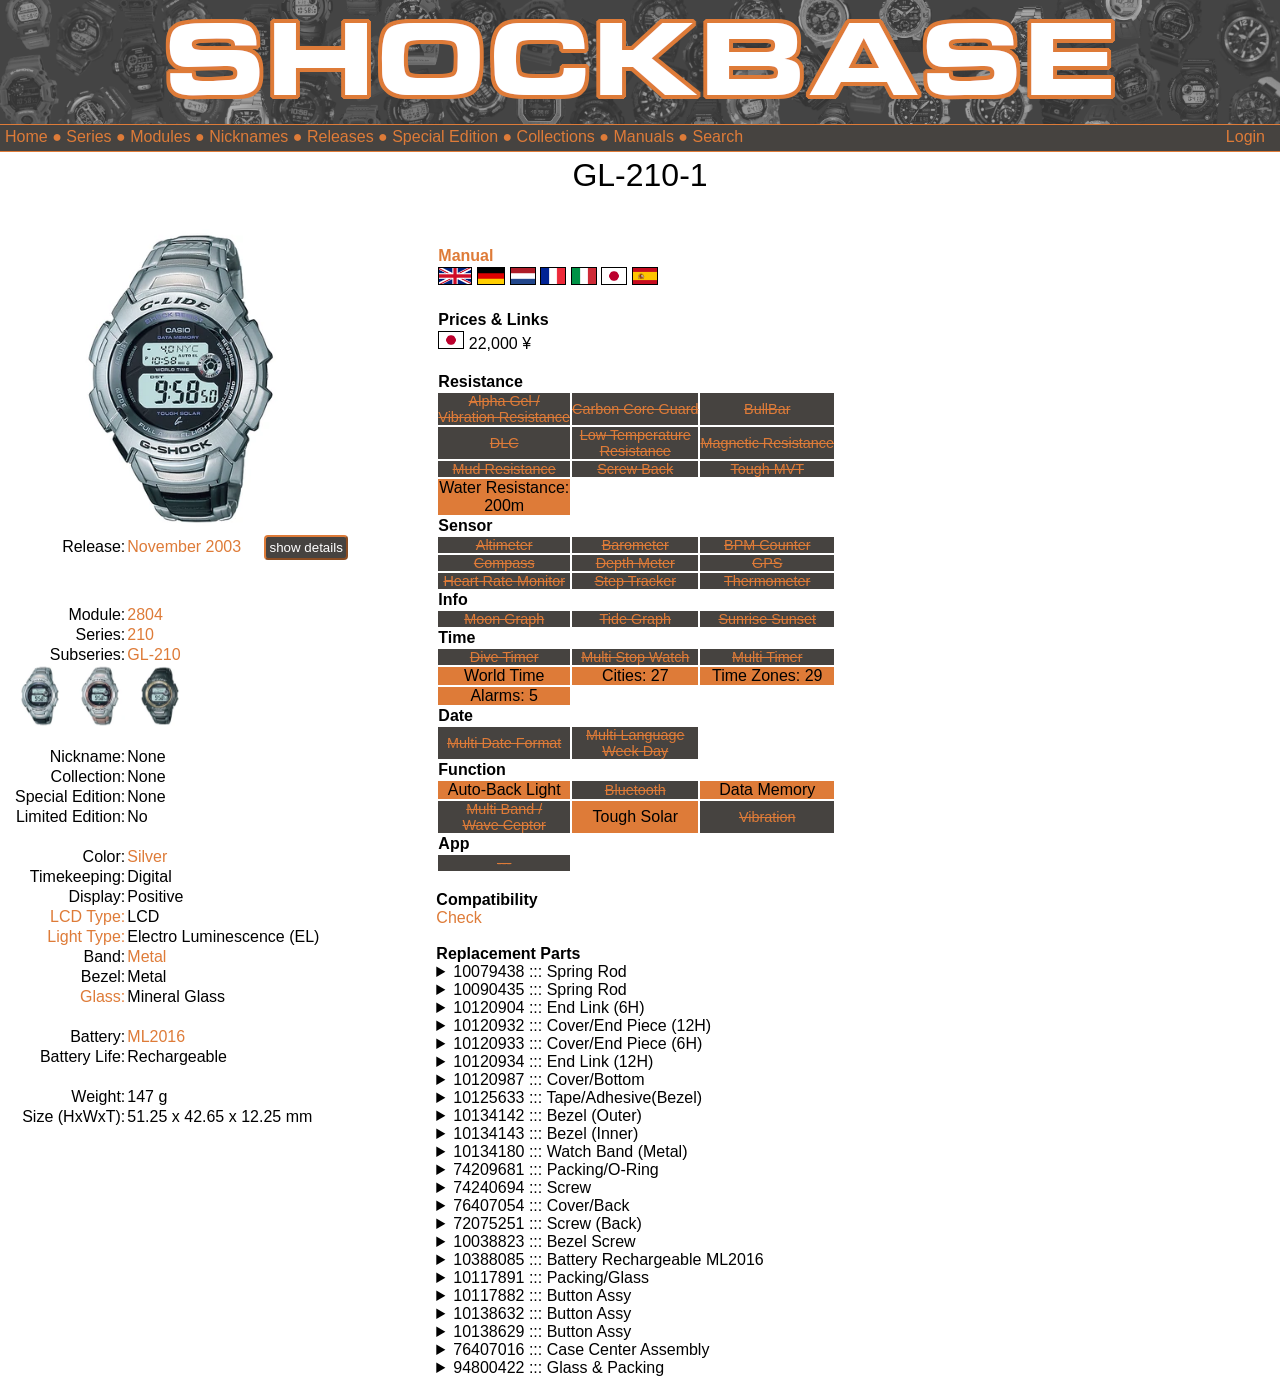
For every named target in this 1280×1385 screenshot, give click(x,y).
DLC (504, 443)
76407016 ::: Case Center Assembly (581, 1349)
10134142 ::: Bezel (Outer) (547, 1115)
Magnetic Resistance (767, 443)
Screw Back (635, 469)
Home (26, 136)
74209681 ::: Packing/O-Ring (555, 1169)
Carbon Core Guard (635, 409)
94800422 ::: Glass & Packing (558, 1367)
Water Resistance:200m (504, 496)
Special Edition (445, 136)
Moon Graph (504, 619)
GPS (767, 563)
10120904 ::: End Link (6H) (548, 1007)
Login (1245, 136)
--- (504, 863)
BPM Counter (767, 545)
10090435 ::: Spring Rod (539, 989)
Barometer (635, 545)
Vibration (767, 817)
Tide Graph (635, 619)
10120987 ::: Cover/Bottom (548, 1079)
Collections (556, 136)
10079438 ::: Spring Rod (539, 971)
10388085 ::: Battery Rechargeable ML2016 (608, 1259)
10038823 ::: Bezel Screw (544, 1241)
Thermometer (767, 581)
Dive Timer (504, 657)
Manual (465, 255)
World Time (504, 675)
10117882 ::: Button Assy (542, 1295)
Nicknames (248, 136)
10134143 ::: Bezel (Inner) (545, 1133)
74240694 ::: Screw (522, 1187)
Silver (147, 856)
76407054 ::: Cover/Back (541, 1205)
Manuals (643, 136)
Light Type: (86, 936)
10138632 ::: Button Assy (542, 1313)
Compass (504, 563)
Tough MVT (767, 469)
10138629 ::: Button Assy (542, 1331)
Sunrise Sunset (767, 619)
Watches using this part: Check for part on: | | (639, 972)
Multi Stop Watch (635, 657)
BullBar (767, 409)
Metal (146, 956)
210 (140, 634)
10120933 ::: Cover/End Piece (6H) (577, 1043)
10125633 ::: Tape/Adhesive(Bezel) (577, 1097)
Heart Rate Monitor (504, 581)
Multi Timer (767, 657)
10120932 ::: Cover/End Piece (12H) (582, 1025)
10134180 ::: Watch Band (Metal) (570, 1151)
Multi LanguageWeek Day (635, 743)
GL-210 (153, 654)
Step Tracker (635, 581)
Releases (340, 136)
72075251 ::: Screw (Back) (547, 1223)
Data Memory (767, 789)
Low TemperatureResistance (635, 443)
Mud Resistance (504, 469)
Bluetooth (635, 790)
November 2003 (184, 546)
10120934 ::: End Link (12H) (553, 1061)
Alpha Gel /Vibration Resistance (504, 409)
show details (305, 547)
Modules (160, 136)
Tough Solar (635, 816)
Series (88, 136)
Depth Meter (635, 563)
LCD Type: (87, 916)
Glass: (102, 996)
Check (458, 917)
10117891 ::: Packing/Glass (551, 1277)
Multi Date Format (504, 743)
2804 (145, 614)
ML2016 (156, 1036)
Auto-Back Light (504, 789)
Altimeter (504, 545)
